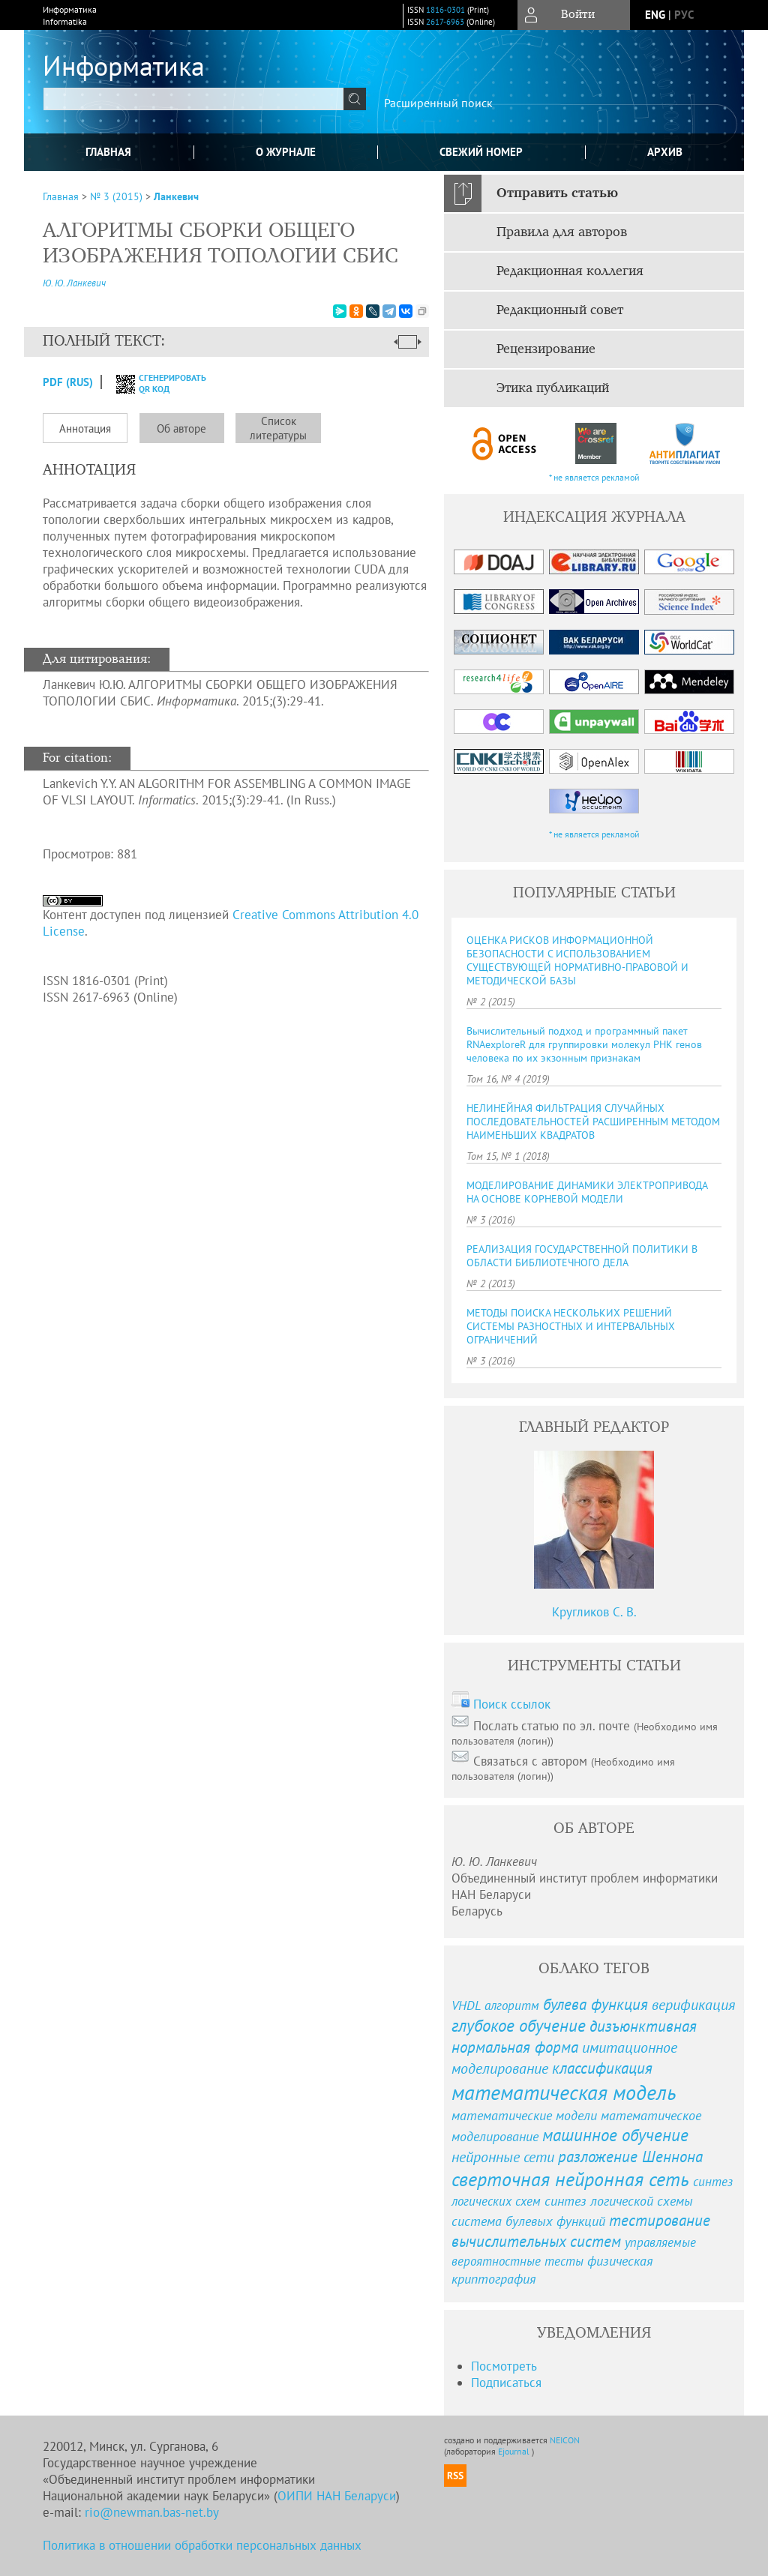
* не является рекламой (594, 477)
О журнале (286, 152)
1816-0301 (445, 9)
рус (684, 14)
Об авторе (181, 428)
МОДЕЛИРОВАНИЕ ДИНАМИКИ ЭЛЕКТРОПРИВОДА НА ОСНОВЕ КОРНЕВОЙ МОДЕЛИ (586, 1192)
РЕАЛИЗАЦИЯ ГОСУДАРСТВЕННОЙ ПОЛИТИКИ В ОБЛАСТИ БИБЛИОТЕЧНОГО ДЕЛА (582, 1255)
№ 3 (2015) (116, 196)
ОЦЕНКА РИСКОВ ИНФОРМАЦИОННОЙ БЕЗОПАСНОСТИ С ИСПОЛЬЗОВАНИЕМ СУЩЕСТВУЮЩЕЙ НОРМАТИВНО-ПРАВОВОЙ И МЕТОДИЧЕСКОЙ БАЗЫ (577, 960)
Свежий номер (481, 152)
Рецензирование (546, 349)
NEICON (565, 2440)
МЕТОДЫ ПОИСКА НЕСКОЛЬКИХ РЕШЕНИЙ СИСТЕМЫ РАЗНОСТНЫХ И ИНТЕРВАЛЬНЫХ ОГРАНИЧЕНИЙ (570, 1326)
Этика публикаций (552, 388)
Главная (108, 152)
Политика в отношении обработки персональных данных (202, 2545)
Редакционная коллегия (570, 271)
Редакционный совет (559, 310)
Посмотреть (504, 2366)
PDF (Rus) (68, 382)
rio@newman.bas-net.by (152, 2512)
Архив (664, 152)
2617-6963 (445, 21)
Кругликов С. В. (594, 1612)
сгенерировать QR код (152, 383)
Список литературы (278, 428)
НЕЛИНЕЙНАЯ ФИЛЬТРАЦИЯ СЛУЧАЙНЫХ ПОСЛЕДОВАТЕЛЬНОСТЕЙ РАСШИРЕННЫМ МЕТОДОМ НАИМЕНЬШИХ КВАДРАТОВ (593, 1121)
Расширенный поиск (438, 102)
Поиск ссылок (511, 1704)
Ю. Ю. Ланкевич (74, 283)
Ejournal (515, 2451)
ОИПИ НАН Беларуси (337, 2496)
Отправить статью (557, 193)
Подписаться (506, 2382)
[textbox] (194, 99)
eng (655, 14)
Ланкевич (176, 196)
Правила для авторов (561, 232)
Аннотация (85, 428)
